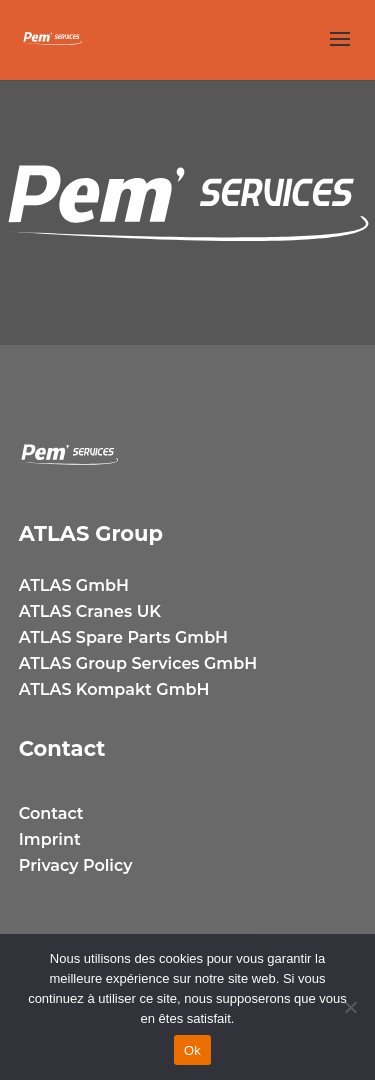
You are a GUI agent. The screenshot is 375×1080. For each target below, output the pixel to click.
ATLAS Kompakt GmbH (114, 689)
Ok (192, 1050)
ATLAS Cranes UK (90, 611)
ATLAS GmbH (74, 585)
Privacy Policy (76, 865)
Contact (51, 813)
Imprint (50, 839)
